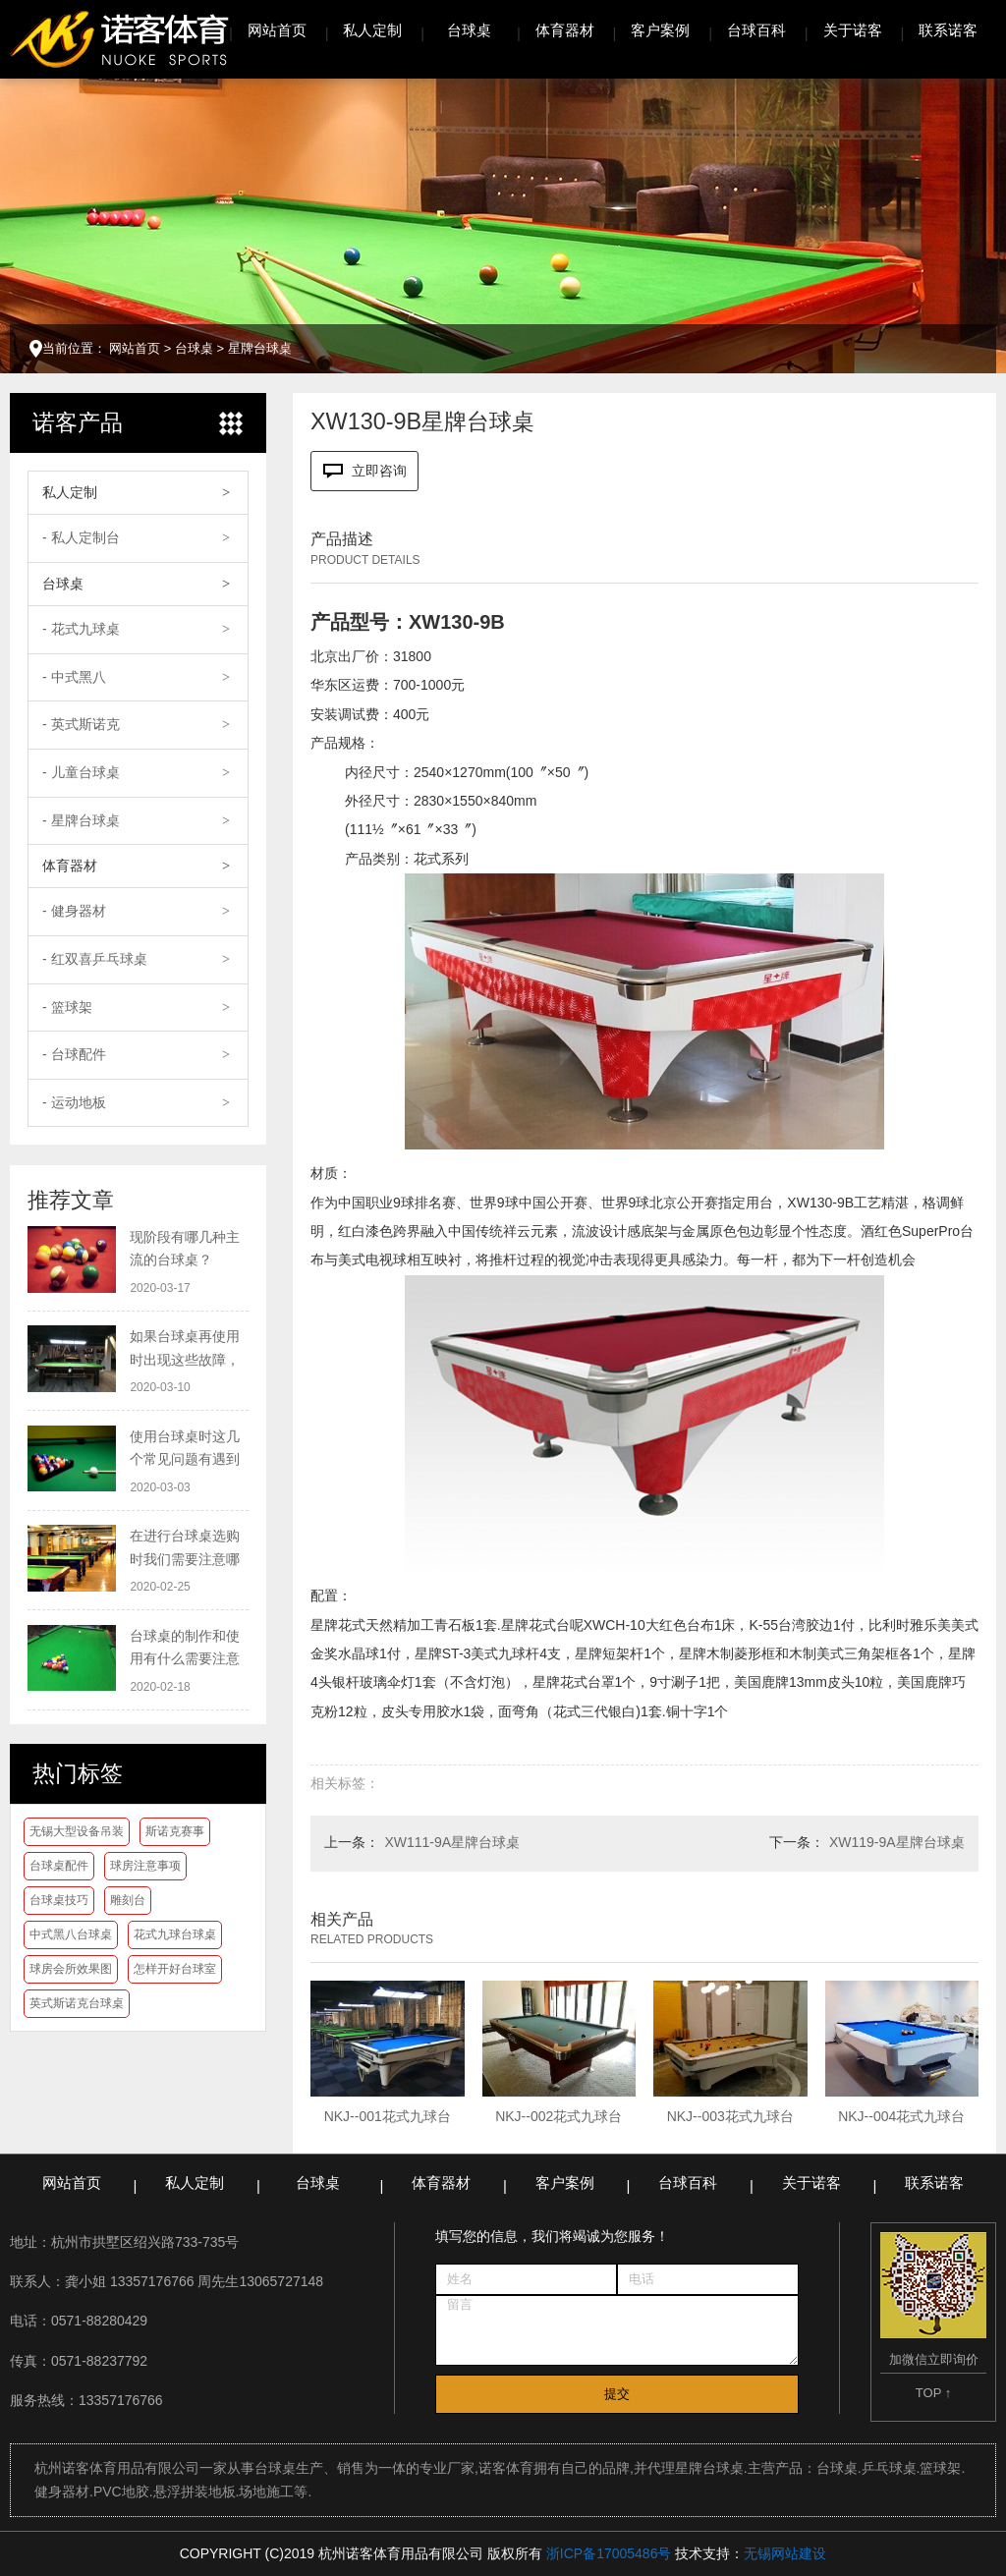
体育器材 (564, 30)
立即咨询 (365, 471)
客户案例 (660, 30)
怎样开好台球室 (175, 1969)
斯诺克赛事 (174, 1831)
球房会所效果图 (70, 1969)
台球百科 (756, 30)
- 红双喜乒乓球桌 (94, 959)
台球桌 (469, 30)
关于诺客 (852, 30)
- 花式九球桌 (81, 629)
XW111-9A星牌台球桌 (452, 1842)
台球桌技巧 (58, 1900)
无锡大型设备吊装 (76, 1831)
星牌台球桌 (260, 348)
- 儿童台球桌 (81, 772)
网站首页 (277, 30)
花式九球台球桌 (175, 1934)
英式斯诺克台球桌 (76, 2003)
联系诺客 (948, 30)
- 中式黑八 (74, 677)
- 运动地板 (74, 1102)
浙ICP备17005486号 (609, 2553)
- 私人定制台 (81, 537)
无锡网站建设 (785, 2553)
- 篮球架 (67, 1007)
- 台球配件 (74, 1054)
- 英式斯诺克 (81, 724)
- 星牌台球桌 (81, 820)
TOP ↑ (933, 2392)
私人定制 (372, 30)
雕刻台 (127, 1900)
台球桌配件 (58, 1866)
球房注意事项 (145, 1866)
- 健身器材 (74, 911)
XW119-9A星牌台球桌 (897, 1842)
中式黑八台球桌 (70, 1934)
